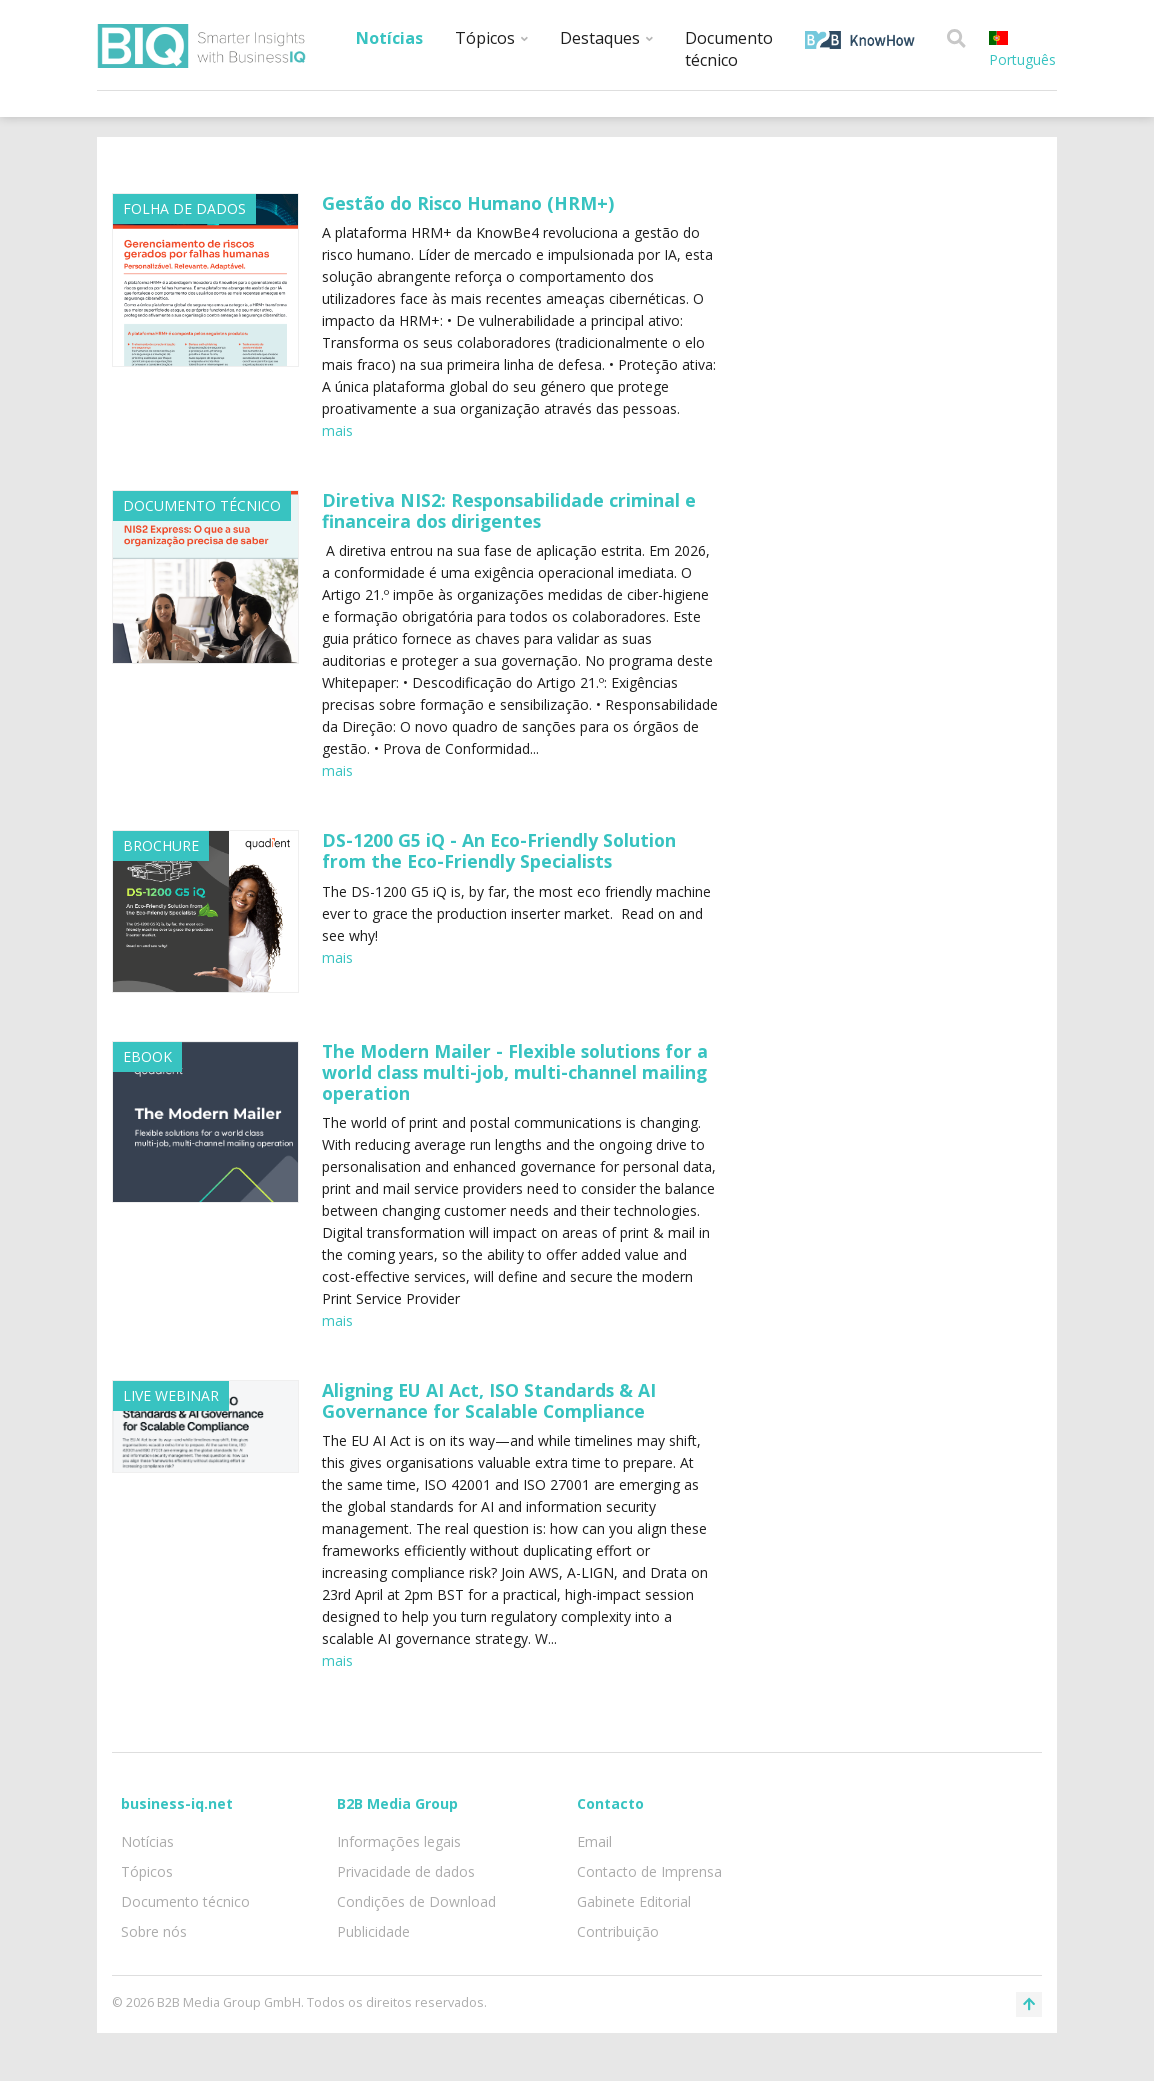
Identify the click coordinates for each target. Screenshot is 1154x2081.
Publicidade (373, 1931)
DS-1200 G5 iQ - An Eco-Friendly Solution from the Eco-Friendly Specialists (499, 850)
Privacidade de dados (406, 1871)
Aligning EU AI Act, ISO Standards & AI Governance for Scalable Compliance (489, 1400)
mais (337, 430)
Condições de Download (416, 1901)
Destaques (606, 38)
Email (594, 1841)
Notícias (389, 38)
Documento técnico (729, 49)
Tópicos (491, 38)
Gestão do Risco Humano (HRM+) (468, 203)
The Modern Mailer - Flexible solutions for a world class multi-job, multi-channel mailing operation (515, 1072)
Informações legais (399, 1841)
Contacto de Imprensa (649, 1871)
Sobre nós (154, 1931)
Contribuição (618, 1931)
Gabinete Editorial (634, 1901)
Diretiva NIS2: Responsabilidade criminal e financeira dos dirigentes (509, 510)
